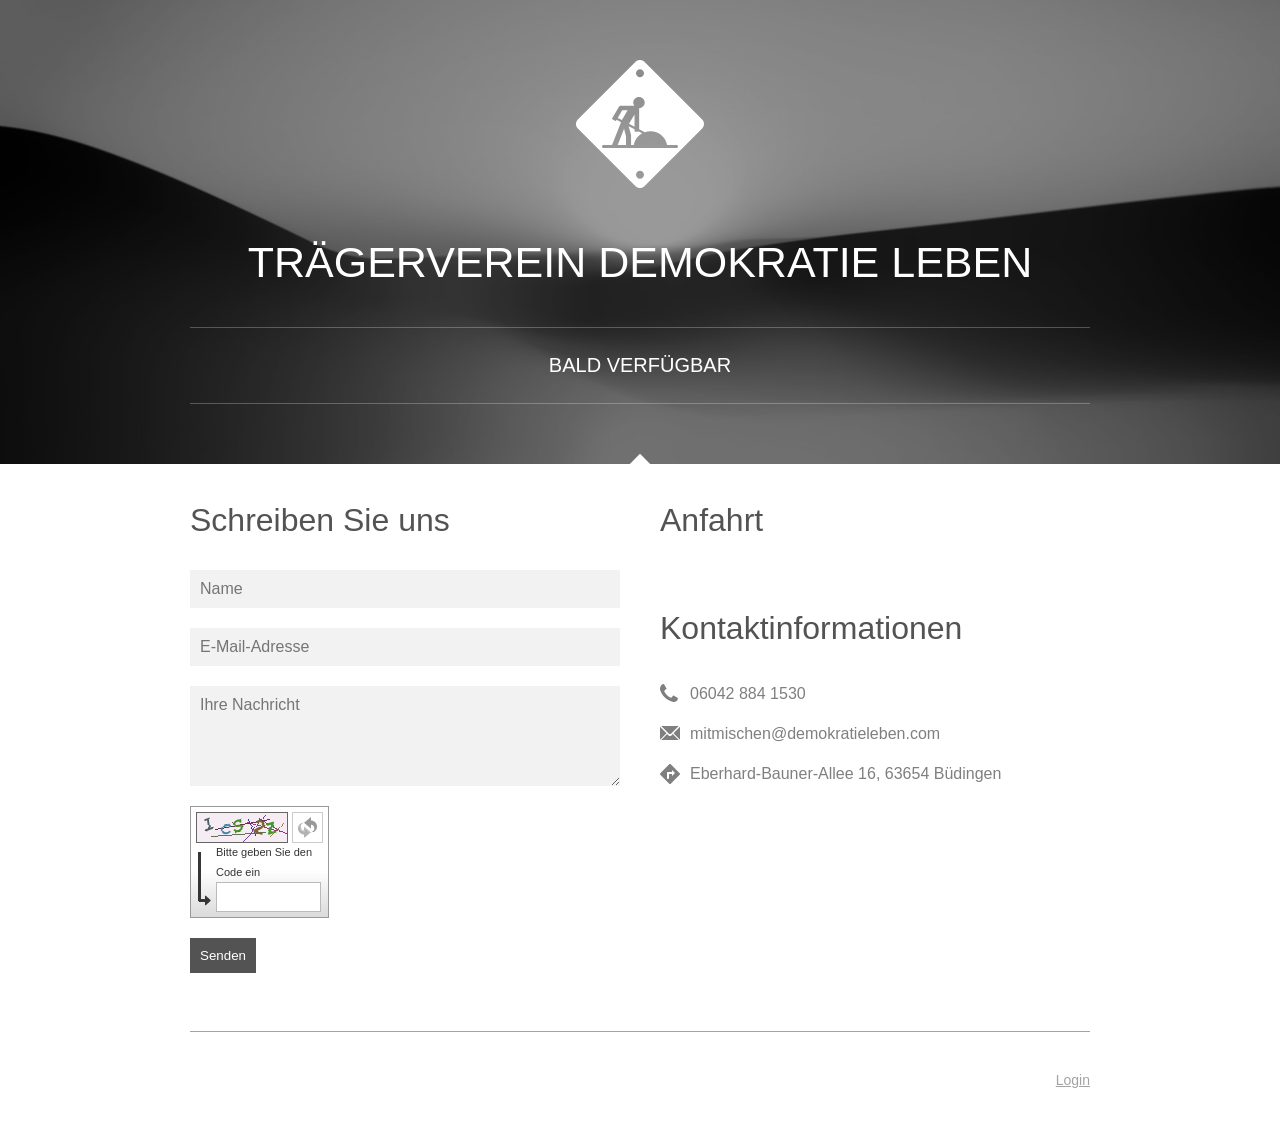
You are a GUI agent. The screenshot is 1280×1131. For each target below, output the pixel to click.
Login (1073, 1080)
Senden (223, 955)
